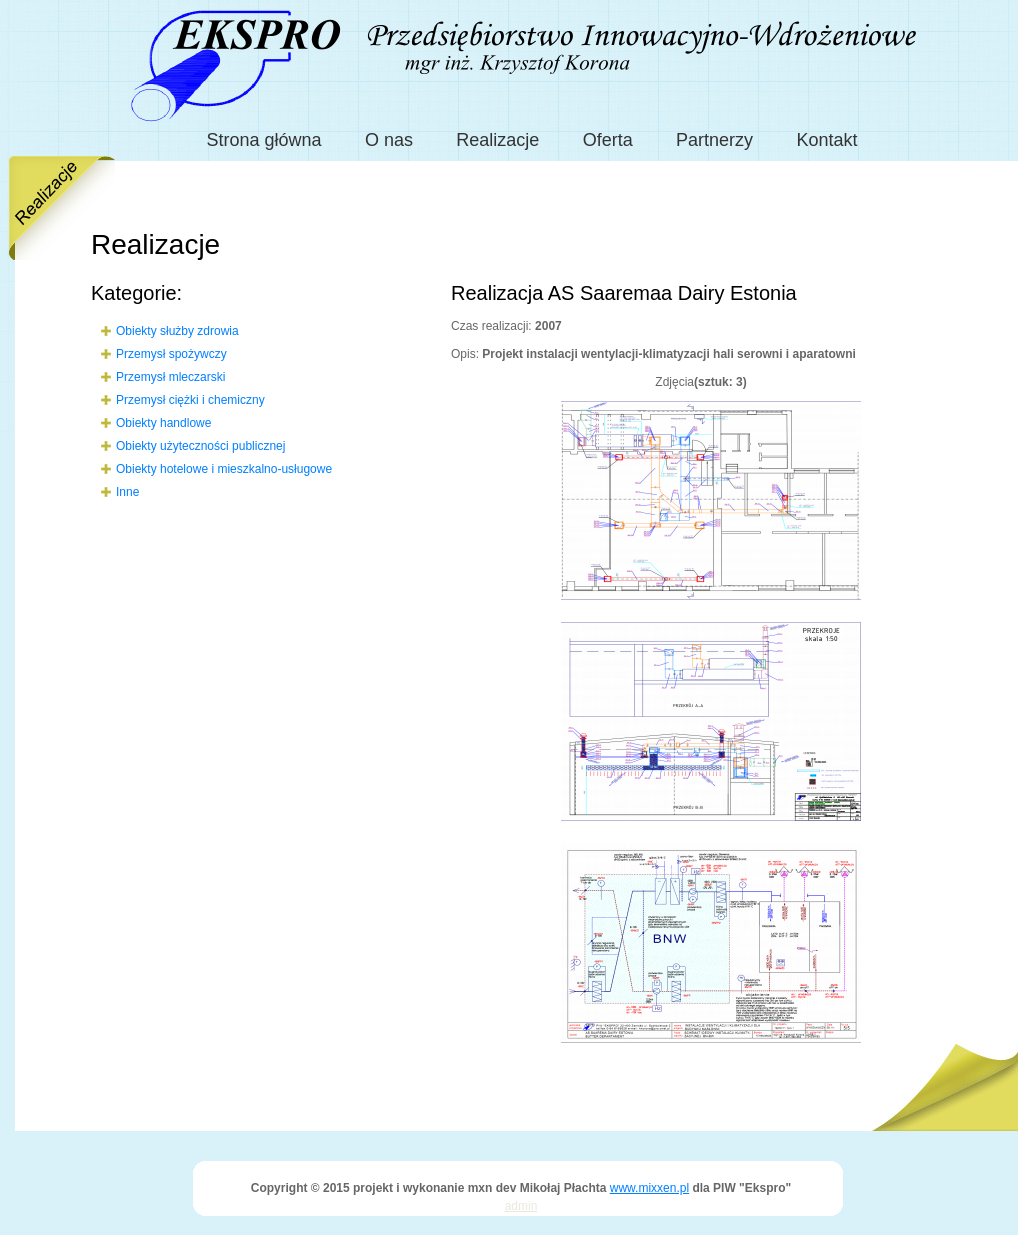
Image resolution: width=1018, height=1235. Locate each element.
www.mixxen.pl (649, 1188)
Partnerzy (714, 140)
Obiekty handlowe (163, 423)
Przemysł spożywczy (171, 354)
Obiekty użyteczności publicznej (200, 446)
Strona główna (264, 140)
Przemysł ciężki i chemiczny (190, 400)
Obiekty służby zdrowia (177, 331)
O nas (389, 140)
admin (521, 1206)
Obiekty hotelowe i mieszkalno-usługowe (224, 469)
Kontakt (826, 140)
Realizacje (497, 140)
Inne (127, 492)
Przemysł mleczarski (170, 377)
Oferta (608, 140)
